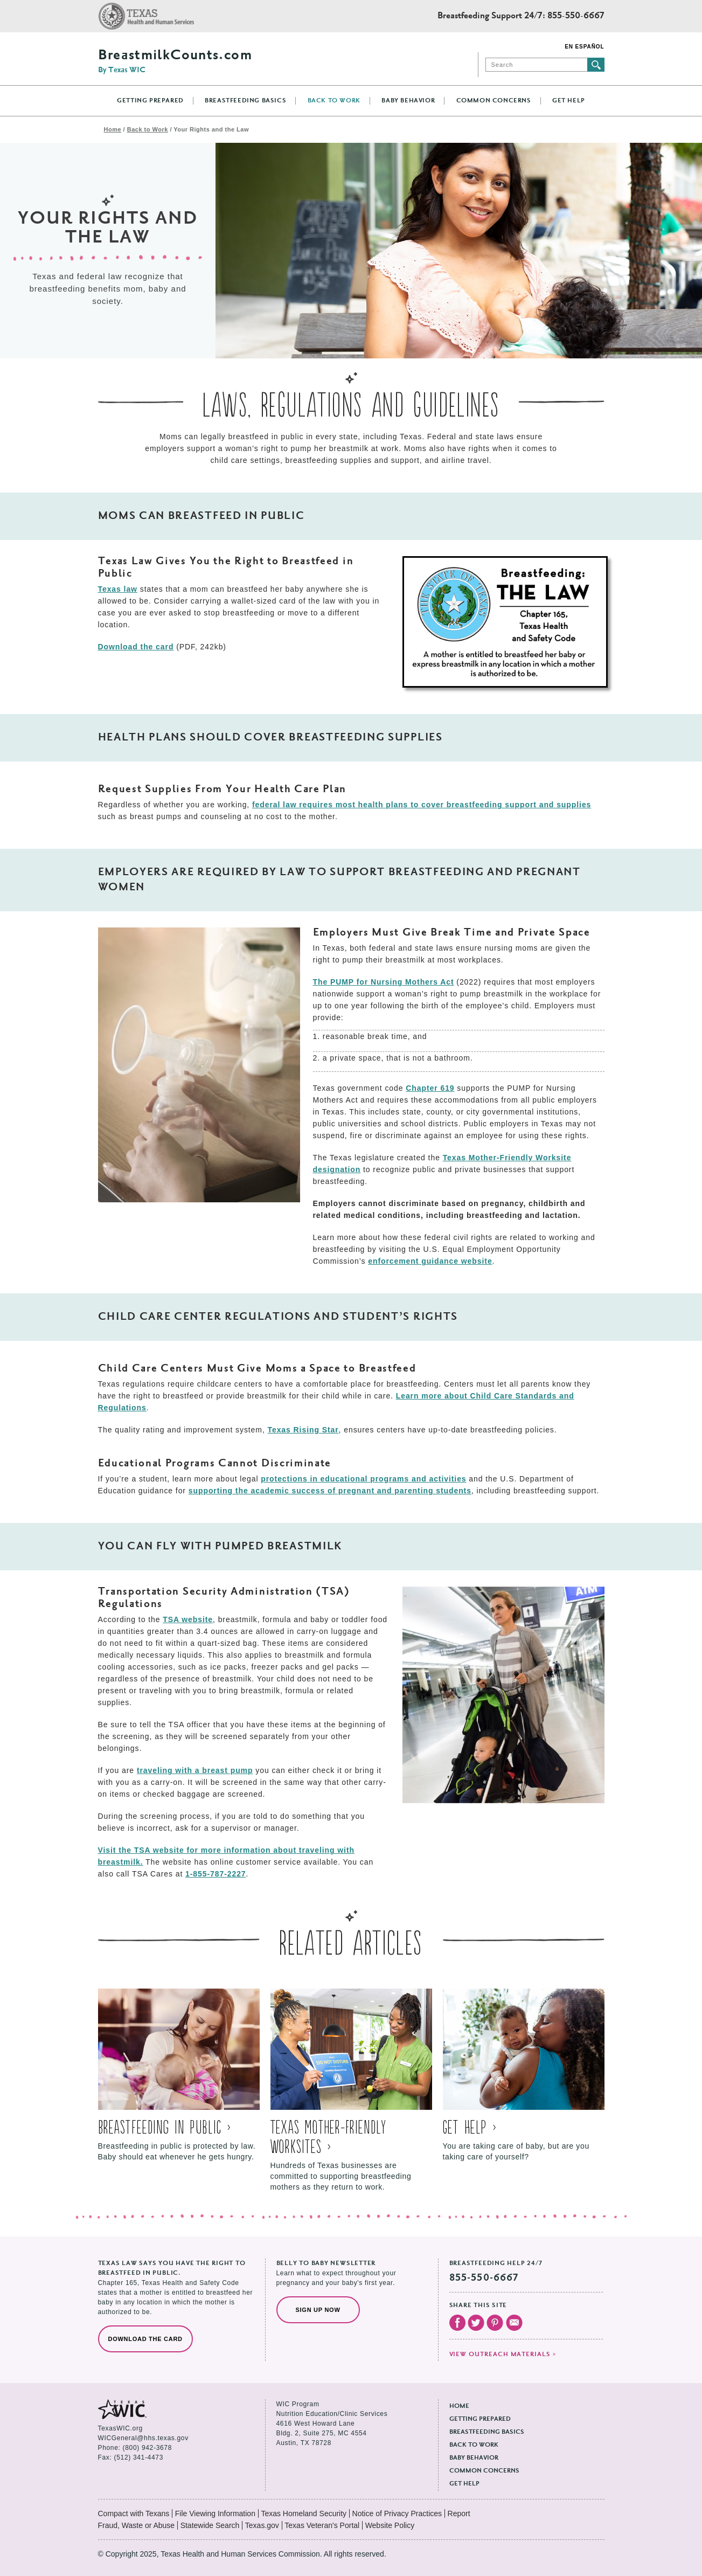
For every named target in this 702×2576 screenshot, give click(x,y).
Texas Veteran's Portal (321, 2525)
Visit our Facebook (457, 2323)
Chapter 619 (430, 1088)
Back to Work (334, 101)
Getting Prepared (150, 101)
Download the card (136, 646)
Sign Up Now (318, 2310)
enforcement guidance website (430, 1261)
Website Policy (390, 2525)
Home (113, 129)
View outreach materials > (503, 2354)
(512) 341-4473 (138, 2457)
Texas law (117, 589)
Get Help (568, 101)
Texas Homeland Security (303, 2513)
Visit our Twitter (476, 2323)
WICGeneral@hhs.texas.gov (143, 2438)
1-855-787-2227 (215, 1873)
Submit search (595, 65)
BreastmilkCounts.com (175, 61)
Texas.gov (262, 2525)
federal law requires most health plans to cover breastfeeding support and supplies (421, 804)
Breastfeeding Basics (245, 101)
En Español (584, 47)
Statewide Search (210, 2525)
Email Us (514, 2323)
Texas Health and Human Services (146, 16)
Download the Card (145, 2339)
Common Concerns (493, 101)
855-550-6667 (575, 16)
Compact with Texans (134, 2513)
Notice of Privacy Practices (397, 2513)
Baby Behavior (408, 101)
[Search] (536, 65)
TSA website (188, 1619)
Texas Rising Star (303, 1429)
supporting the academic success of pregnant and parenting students (330, 1490)
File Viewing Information (215, 2513)
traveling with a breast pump (195, 1770)
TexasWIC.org (120, 2428)
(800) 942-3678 (147, 2448)
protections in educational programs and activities (363, 1478)
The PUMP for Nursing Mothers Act (383, 982)
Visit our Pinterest (494, 2323)
